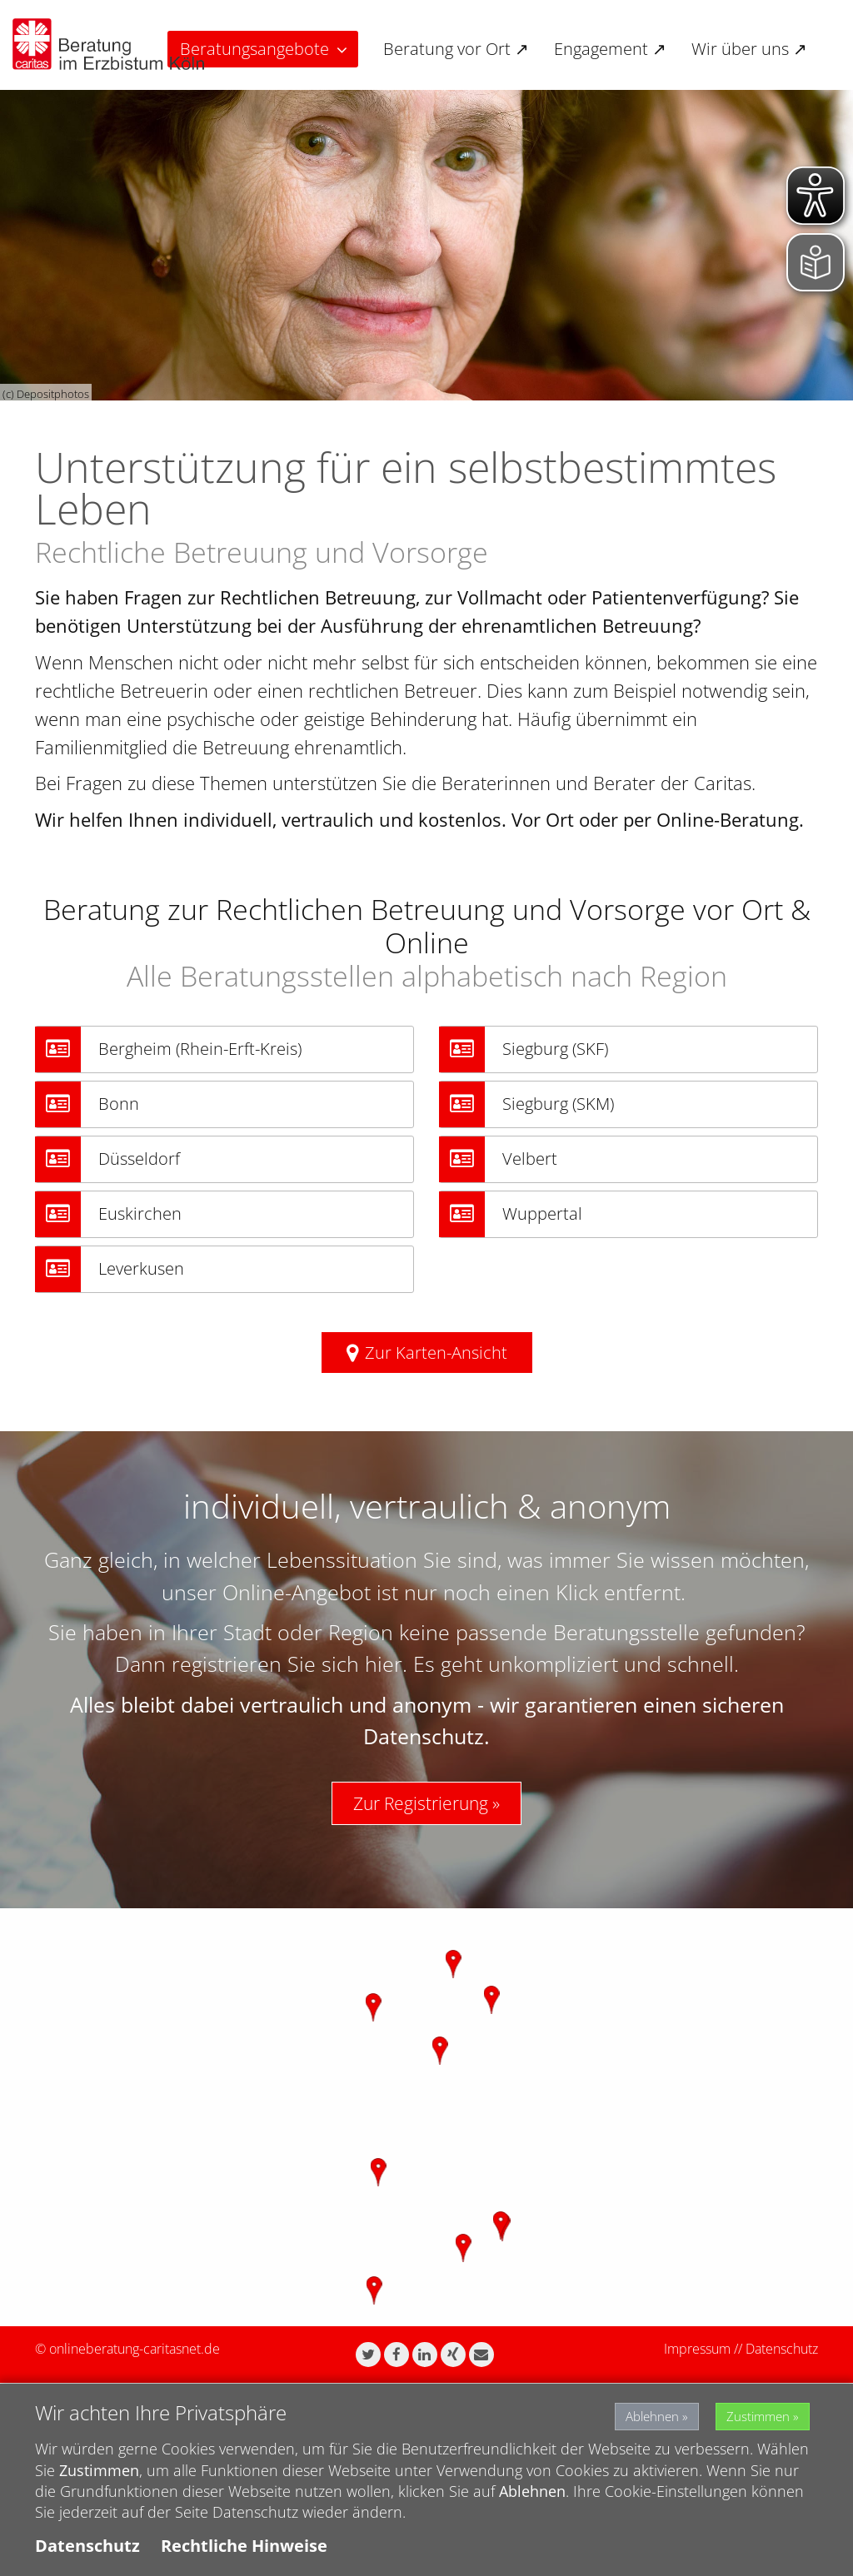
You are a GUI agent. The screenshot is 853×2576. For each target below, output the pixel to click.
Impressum (697, 2349)
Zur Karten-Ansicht (436, 1352)
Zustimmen (754, 2414)
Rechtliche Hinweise (244, 2545)
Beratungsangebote (254, 48)
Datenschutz (782, 2349)
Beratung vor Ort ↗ (456, 48)
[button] (368, 2354)
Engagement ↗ (610, 48)
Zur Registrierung (420, 1803)
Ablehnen (628, 2414)
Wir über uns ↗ (749, 48)
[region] (426, 2117)
